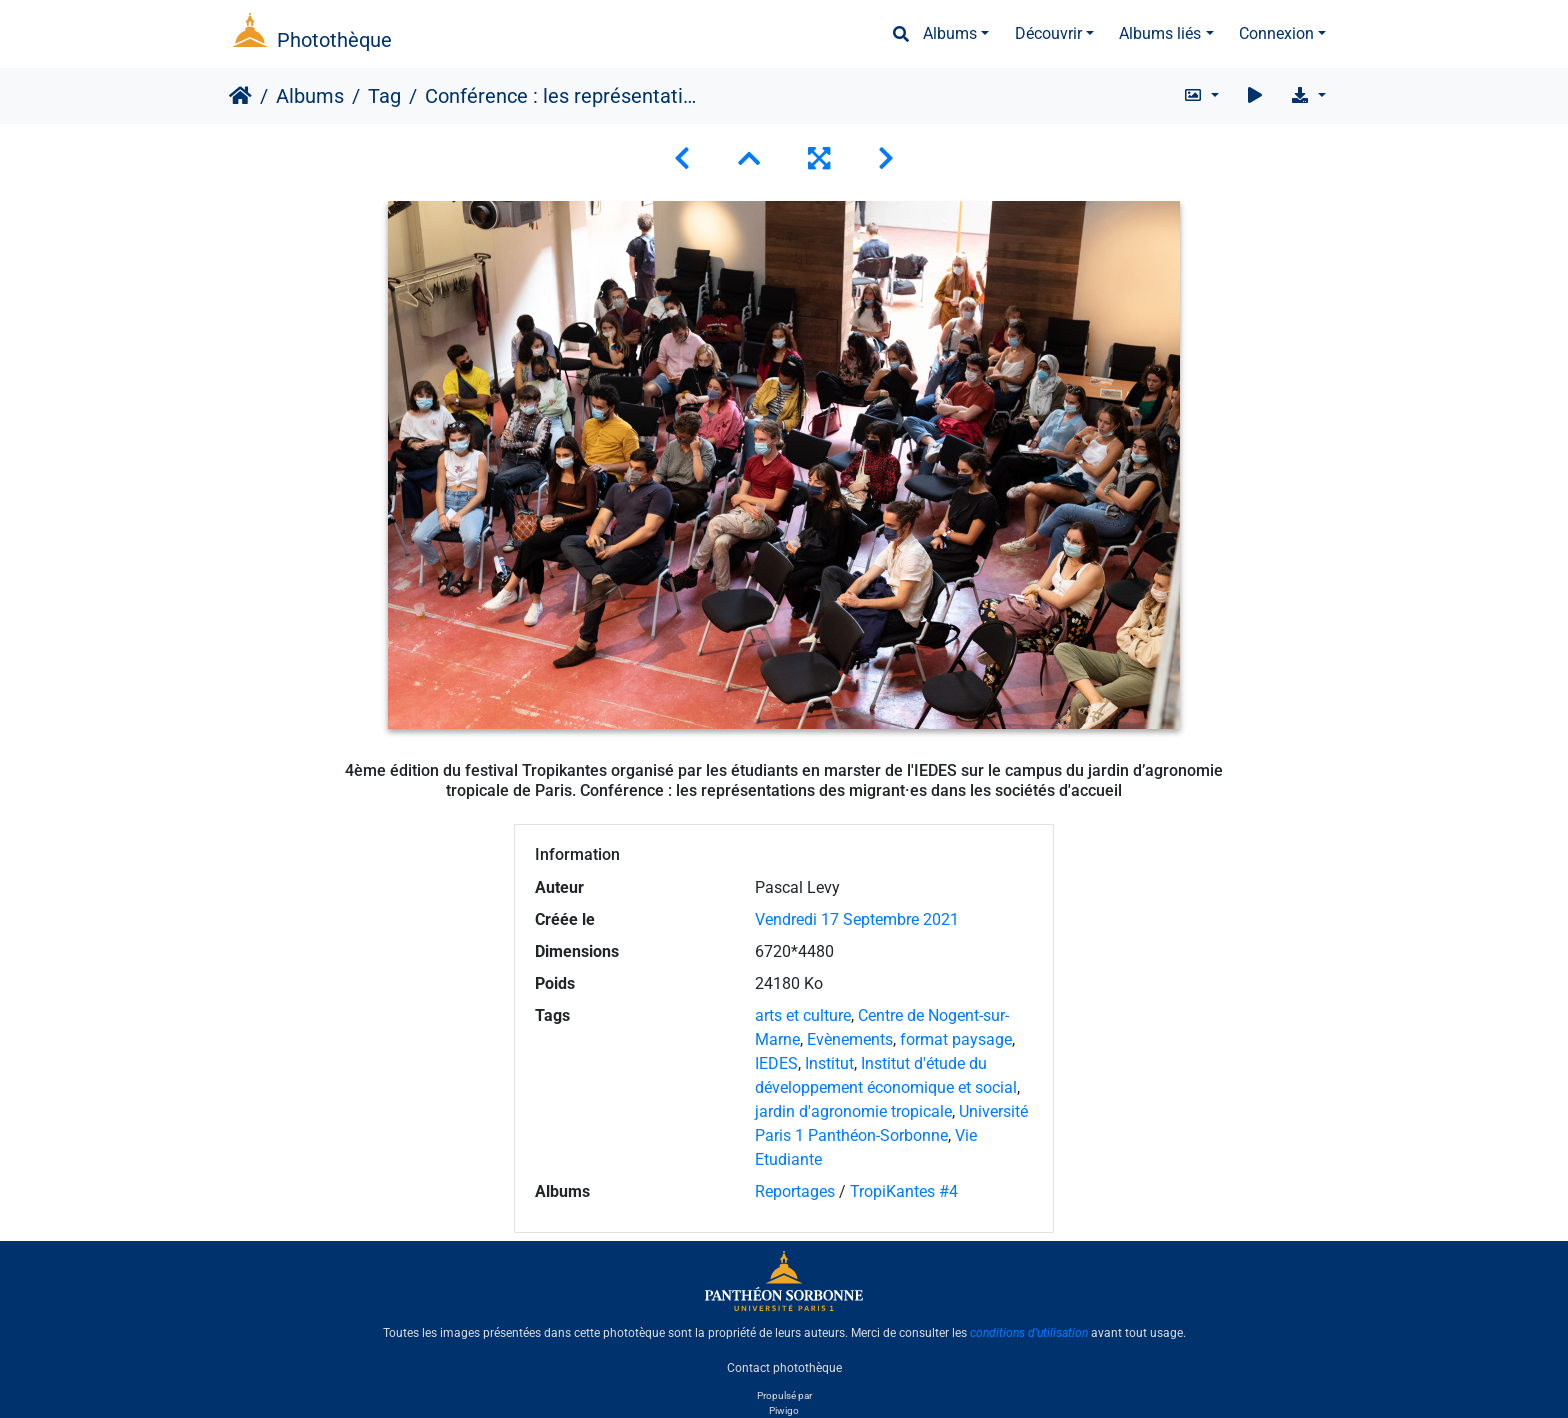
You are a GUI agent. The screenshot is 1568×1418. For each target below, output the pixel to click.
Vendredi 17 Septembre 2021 (857, 919)
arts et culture (803, 1015)
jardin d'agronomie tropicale (853, 1111)
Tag (384, 96)
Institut (829, 1063)
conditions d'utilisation (1029, 1333)
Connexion (1276, 33)
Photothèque (334, 40)
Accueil (240, 96)
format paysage (956, 1039)
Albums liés (1160, 33)
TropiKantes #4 (904, 1191)
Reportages (795, 1191)
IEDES (776, 1063)
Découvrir (1048, 33)
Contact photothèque (784, 1367)
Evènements (850, 1039)
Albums (950, 33)
